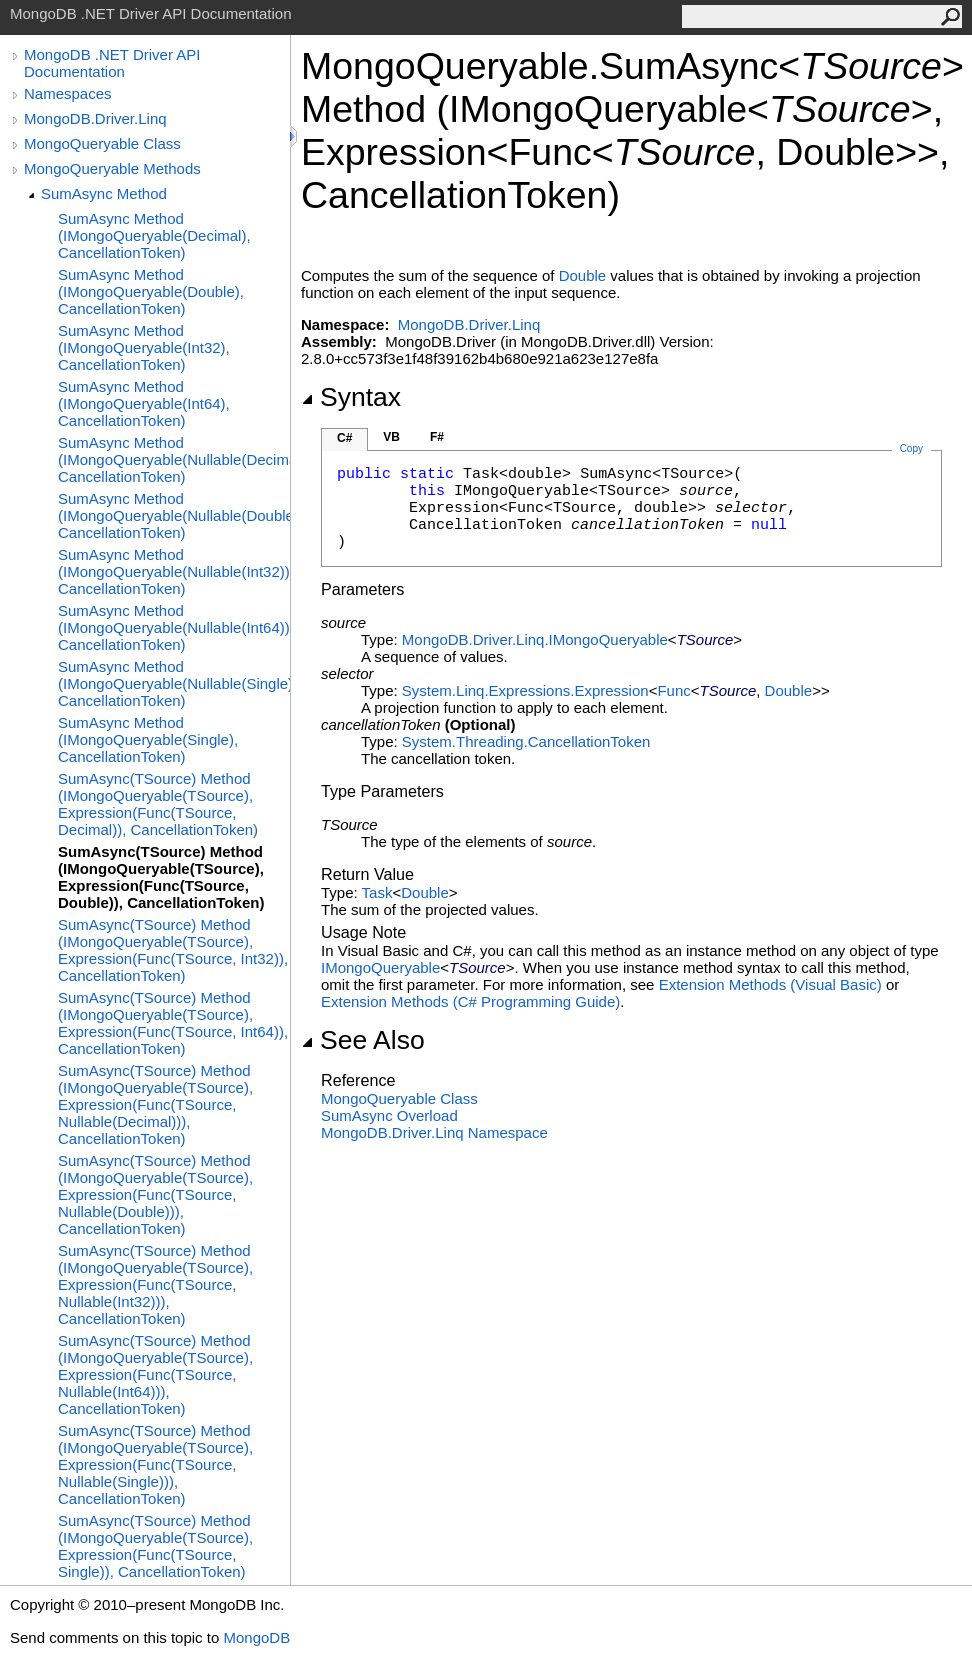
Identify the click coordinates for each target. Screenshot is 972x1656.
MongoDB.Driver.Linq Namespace (434, 1132)
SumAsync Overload (389, 1115)
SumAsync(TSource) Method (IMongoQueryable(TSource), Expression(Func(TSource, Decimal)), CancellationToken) (158, 804)
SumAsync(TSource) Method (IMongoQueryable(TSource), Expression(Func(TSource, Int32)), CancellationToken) (173, 950)
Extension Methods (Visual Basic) (770, 984)
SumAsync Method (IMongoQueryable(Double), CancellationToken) (151, 291)
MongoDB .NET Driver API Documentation (112, 63)
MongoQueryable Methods (112, 168)
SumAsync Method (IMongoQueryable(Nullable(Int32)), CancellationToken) (174, 571)
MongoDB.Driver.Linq (95, 118)
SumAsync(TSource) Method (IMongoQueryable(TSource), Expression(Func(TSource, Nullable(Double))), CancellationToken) (155, 1194)
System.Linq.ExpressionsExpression (525, 690)
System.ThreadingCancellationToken (526, 741)
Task (377, 892)
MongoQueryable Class (102, 143)
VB (391, 437)
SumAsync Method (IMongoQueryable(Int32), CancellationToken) (144, 347)
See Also (363, 1040)
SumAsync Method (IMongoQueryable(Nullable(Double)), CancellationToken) (174, 515)
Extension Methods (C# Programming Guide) (470, 1001)
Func (673, 690)
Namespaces (68, 93)
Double (583, 275)
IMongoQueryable (380, 967)
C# (344, 438)
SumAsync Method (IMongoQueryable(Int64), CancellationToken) (144, 403)
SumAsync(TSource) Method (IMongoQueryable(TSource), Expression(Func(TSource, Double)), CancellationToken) (161, 877)
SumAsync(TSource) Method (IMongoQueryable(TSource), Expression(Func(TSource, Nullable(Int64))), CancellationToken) (155, 1374)
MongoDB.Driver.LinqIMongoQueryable (535, 639)
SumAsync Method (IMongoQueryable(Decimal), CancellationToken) (154, 235)
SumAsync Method (104, 193)
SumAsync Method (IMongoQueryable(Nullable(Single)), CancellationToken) (174, 683)
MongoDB (256, 1637)
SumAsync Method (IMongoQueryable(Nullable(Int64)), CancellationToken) (174, 627)
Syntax (351, 397)
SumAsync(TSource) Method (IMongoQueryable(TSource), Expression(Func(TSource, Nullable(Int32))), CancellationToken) (155, 1284)
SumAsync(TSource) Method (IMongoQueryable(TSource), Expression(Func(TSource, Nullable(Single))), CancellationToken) (155, 1464)
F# (437, 437)
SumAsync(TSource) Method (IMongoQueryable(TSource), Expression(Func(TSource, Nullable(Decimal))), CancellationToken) (155, 1104)
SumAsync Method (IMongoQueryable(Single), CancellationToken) (148, 739)
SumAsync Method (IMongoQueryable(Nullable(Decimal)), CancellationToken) (174, 459)
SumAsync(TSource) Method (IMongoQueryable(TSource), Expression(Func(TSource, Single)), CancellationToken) (155, 1546)
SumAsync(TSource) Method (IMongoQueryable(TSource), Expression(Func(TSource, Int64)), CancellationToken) (173, 1023)
